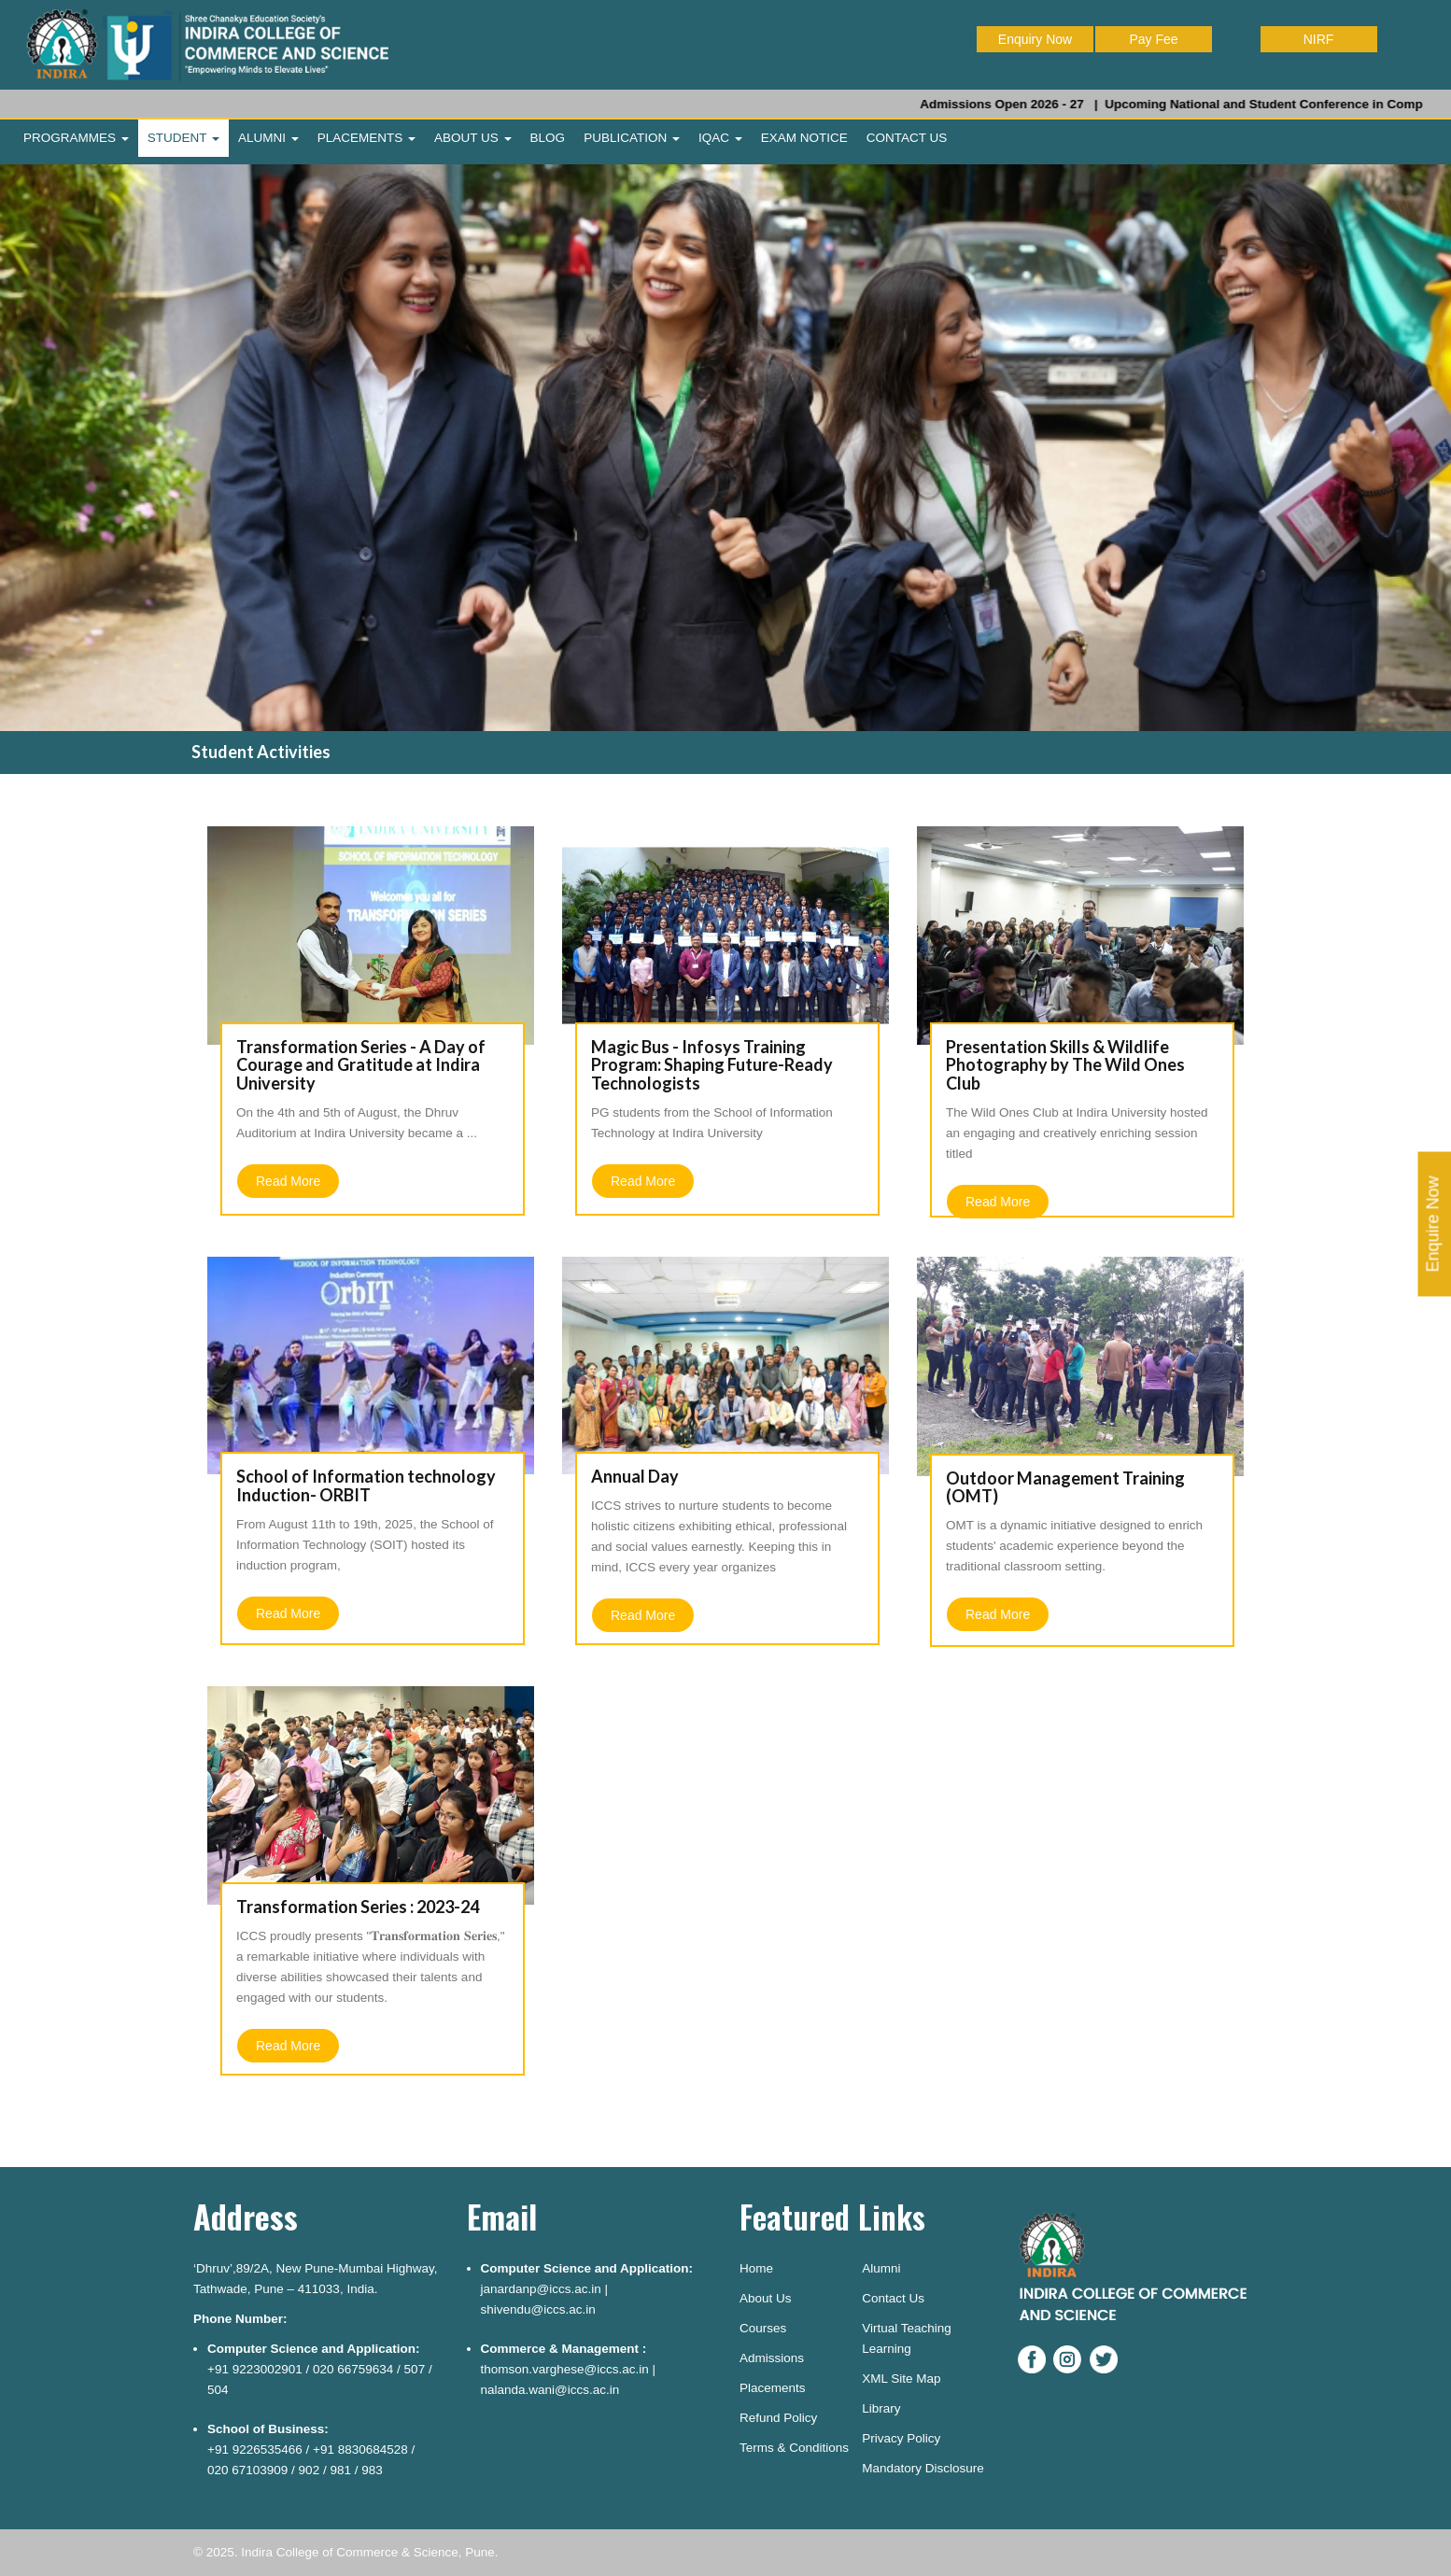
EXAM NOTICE (804, 138)
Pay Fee (1153, 39)
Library (881, 2408)
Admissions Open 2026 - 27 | (1042, 104)
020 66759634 (353, 2369)
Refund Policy (778, 2418)
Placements (773, 2388)
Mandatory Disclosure (923, 2468)
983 (372, 2470)
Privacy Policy (901, 2438)
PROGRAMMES (76, 138)
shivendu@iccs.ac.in (538, 2309)
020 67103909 (247, 2470)
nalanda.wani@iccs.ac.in (550, 2390)
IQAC (720, 138)
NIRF (1318, 39)
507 (415, 2369)
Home (756, 2268)
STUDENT (183, 138)
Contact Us (893, 2298)
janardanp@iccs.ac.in (541, 2289)
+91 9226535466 (255, 2449)
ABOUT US (473, 138)
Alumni (881, 2268)
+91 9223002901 (255, 2369)
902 (309, 2470)
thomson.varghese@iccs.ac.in (565, 2369)
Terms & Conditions (794, 2448)
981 (340, 2470)
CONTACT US (907, 138)
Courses (763, 2328)
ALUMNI (268, 138)
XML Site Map (901, 2379)
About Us (766, 2298)
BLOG (548, 138)
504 (218, 2390)
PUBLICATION (632, 138)
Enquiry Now (1035, 39)
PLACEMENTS (366, 138)
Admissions (772, 2358)
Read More (288, 1181)
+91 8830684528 (360, 2449)
